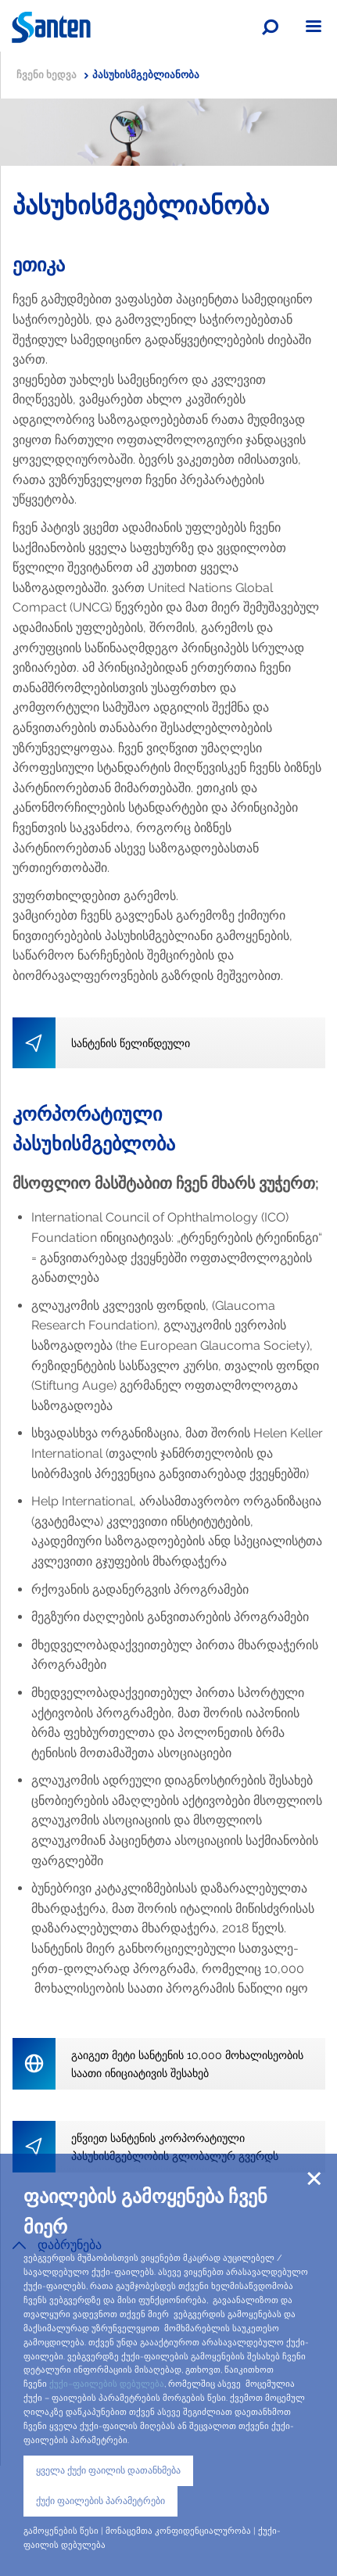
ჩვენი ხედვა (52, 75)
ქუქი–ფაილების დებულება (106, 2383)
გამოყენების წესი (61, 2530)
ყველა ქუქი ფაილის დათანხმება (108, 2470)
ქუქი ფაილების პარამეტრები (100, 2500)
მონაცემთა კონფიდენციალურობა (178, 2530)
